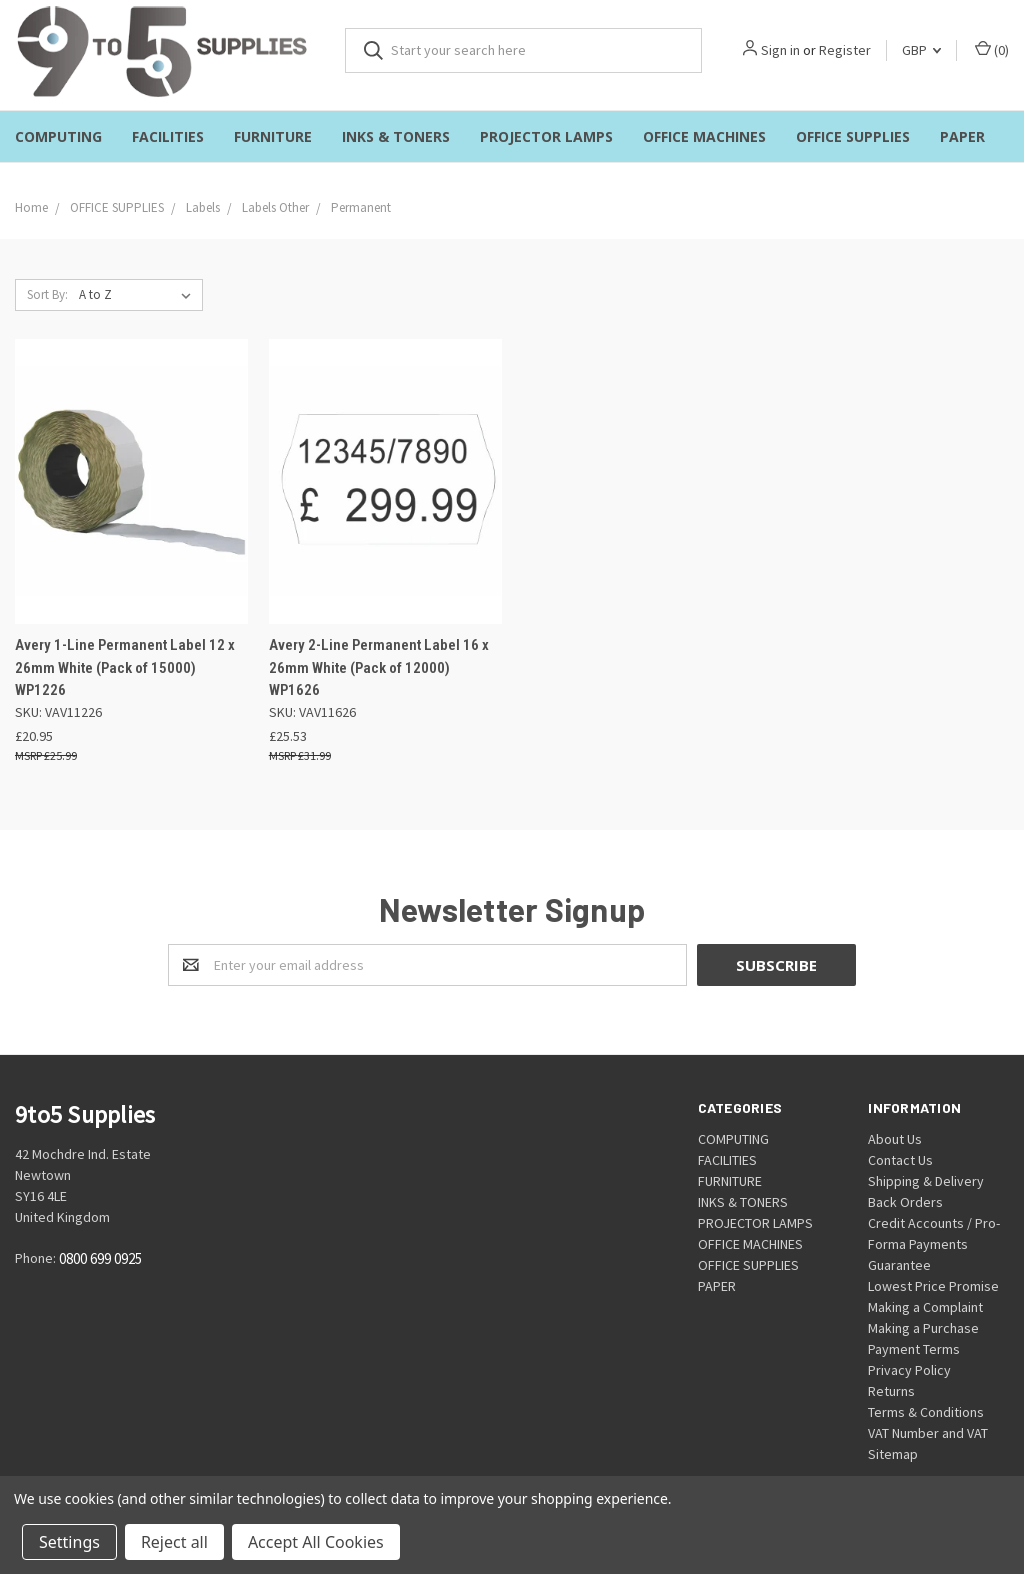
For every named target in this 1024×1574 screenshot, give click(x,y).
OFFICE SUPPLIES (853, 136)
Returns (891, 1391)
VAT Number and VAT (928, 1433)
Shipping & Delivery (926, 1181)
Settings (69, 1542)
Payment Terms (914, 1349)
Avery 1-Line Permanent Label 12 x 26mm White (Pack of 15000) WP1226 (125, 667)
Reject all (174, 1542)
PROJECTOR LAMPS (546, 136)
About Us (895, 1139)
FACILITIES (168, 136)
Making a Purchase (923, 1328)
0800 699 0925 (100, 1258)
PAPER (962, 136)
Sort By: (47, 294)
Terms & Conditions (926, 1412)
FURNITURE (273, 136)
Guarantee (899, 1265)
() (992, 49)
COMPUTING (58, 136)
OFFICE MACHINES (704, 136)
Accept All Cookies (316, 1542)
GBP (921, 50)
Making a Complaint (925, 1307)
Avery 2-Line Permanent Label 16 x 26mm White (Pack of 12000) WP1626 (379, 667)
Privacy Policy (909, 1370)
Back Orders (905, 1202)
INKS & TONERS (396, 136)
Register (845, 50)
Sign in (780, 50)
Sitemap (893, 1454)
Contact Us (900, 1160)
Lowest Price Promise (933, 1286)
